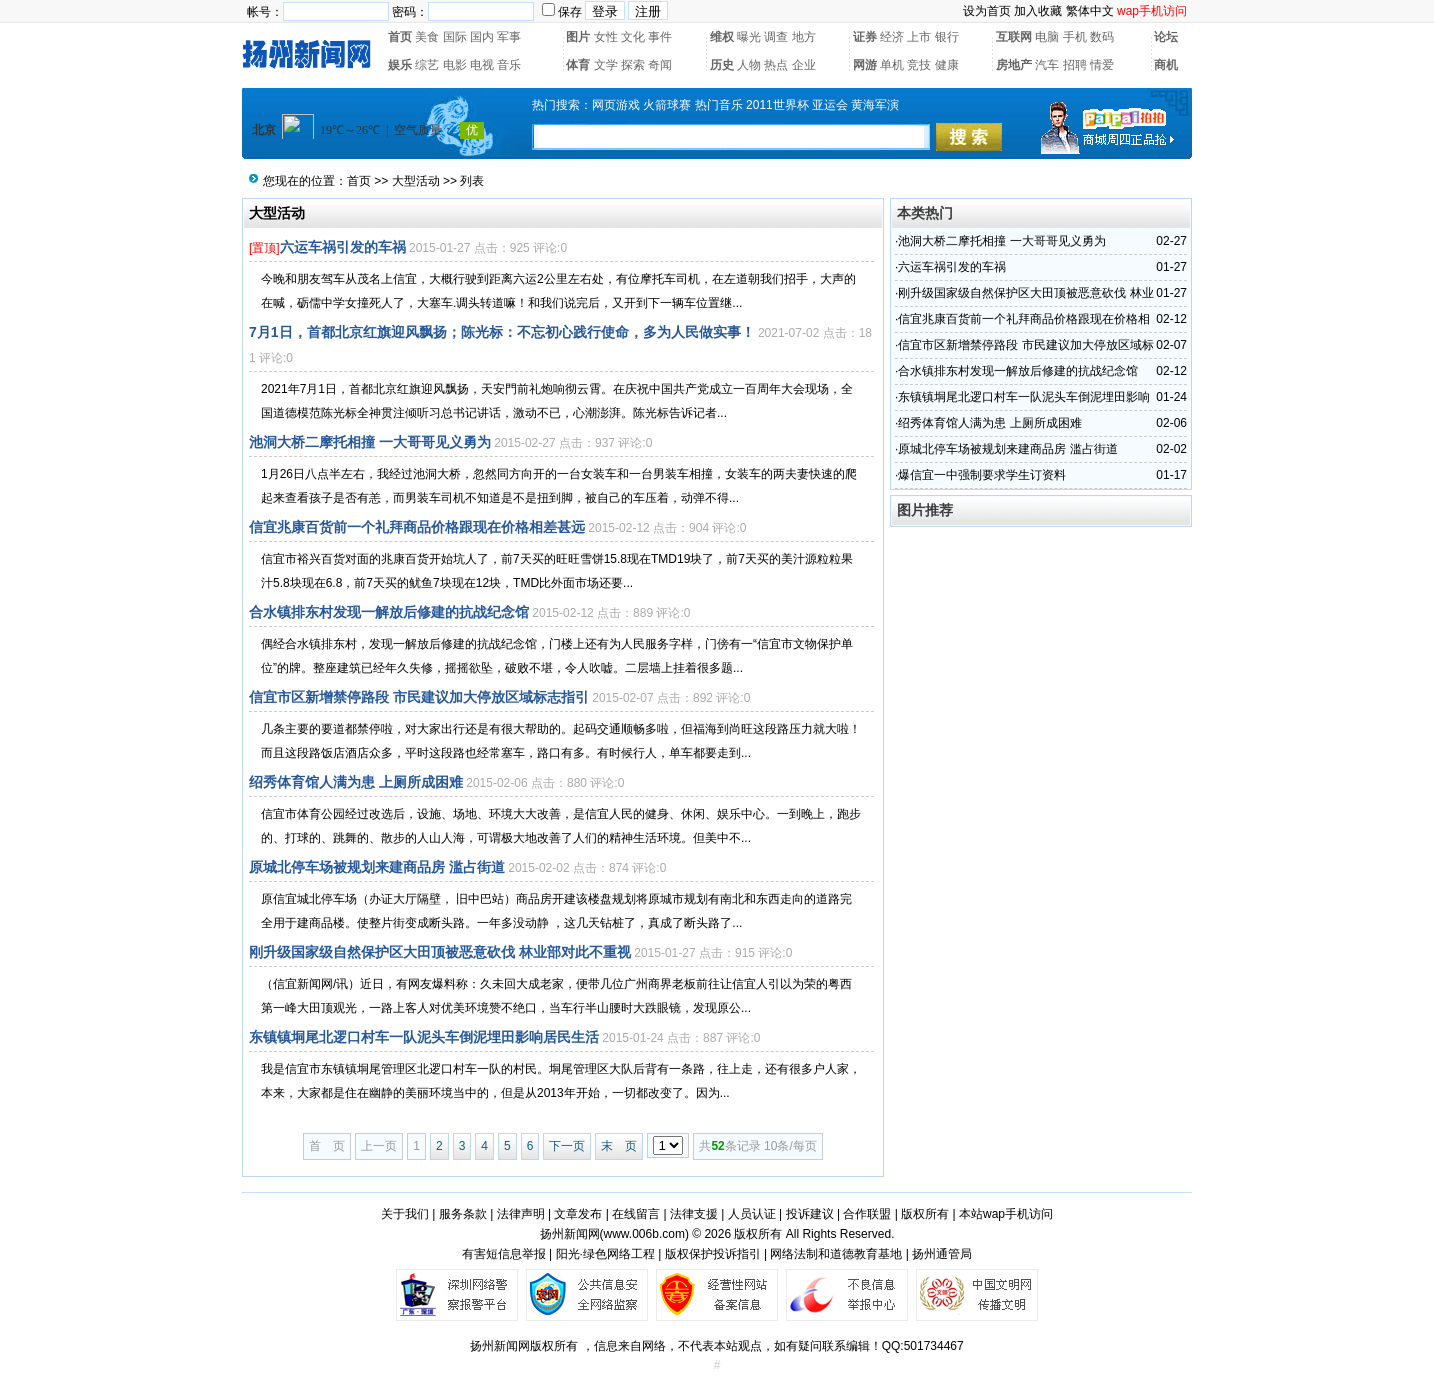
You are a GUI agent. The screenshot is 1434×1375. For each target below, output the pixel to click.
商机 (1166, 65)
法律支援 (694, 1214)
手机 (1075, 37)
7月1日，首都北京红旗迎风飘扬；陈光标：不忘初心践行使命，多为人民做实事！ (502, 332)
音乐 (509, 65)
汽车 (1047, 65)
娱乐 (400, 65)
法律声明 (521, 1214)
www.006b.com (644, 1234)
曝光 (749, 37)
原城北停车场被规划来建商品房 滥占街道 (377, 867)
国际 (455, 37)
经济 (892, 37)
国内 (482, 37)
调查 (776, 37)
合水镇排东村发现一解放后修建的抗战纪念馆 (389, 612)
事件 (660, 37)
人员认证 (752, 1214)
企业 (804, 65)
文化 (633, 37)
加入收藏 (1038, 11)
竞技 (919, 65)
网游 (865, 65)
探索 (633, 65)
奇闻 (660, 65)
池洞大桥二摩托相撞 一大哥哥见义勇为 (370, 442)
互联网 (1014, 37)
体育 (578, 65)
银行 (947, 37)
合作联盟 (867, 1214)
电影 (455, 65)
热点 (776, 65)
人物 (749, 65)
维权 (722, 37)
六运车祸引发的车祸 (343, 247)
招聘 (1075, 65)
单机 (892, 65)
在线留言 (636, 1214)
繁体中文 (1090, 11)
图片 (578, 37)
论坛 (1166, 37)
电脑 (1047, 37)
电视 (482, 65)
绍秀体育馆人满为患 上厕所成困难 (356, 782)
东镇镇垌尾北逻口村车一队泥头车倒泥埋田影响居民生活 (424, 1037)
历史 (722, 65)
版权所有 (925, 1214)
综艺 (427, 65)
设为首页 (987, 11)
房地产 (1014, 65)
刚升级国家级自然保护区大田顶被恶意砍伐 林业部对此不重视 (440, 952)
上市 (919, 37)
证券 (865, 37)
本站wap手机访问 (1006, 1214)
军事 (509, 37)
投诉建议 (810, 1214)
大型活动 (416, 181)
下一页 (567, 1146)
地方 (804, 37)
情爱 (1102, 65)
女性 (606, 37)
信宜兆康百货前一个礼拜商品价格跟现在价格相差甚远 (417, 527)
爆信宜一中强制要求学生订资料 (982, 475)
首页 (400, 37)
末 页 (619, 1146)
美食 (427, 37)
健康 (947, 65)
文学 (606, 65)
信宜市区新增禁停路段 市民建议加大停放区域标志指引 (419, 697)
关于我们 (405, 1214)
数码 (1102, 37)
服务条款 (463, 1214)
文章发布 (578, 1214)
